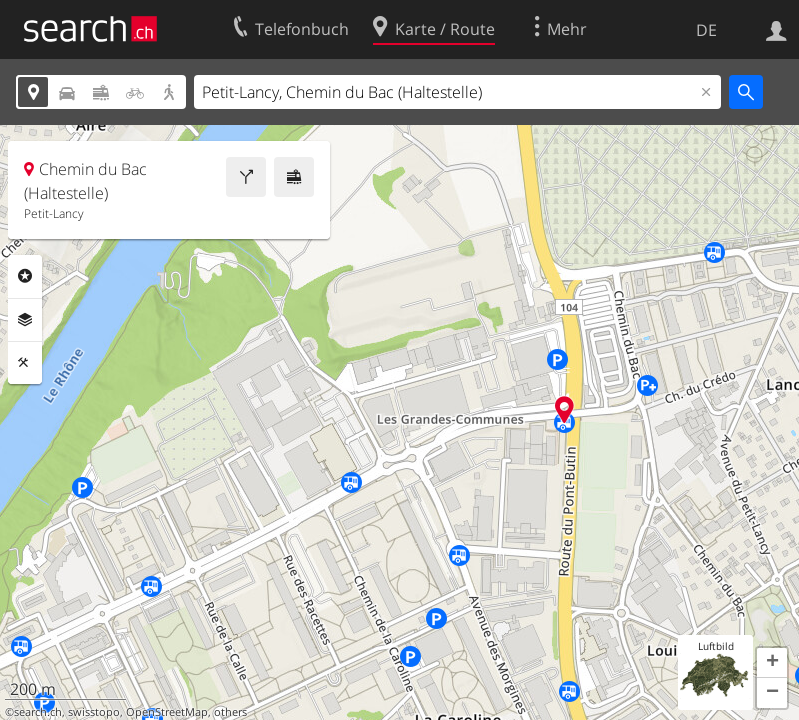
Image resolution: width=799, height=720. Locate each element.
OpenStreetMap (167, 712)
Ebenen (25, 320)
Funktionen (25, 363)
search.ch (38, 712)
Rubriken (25, 276)
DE (706, 30)
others (230, 712)
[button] (772, 663)
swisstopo (94, 712)
